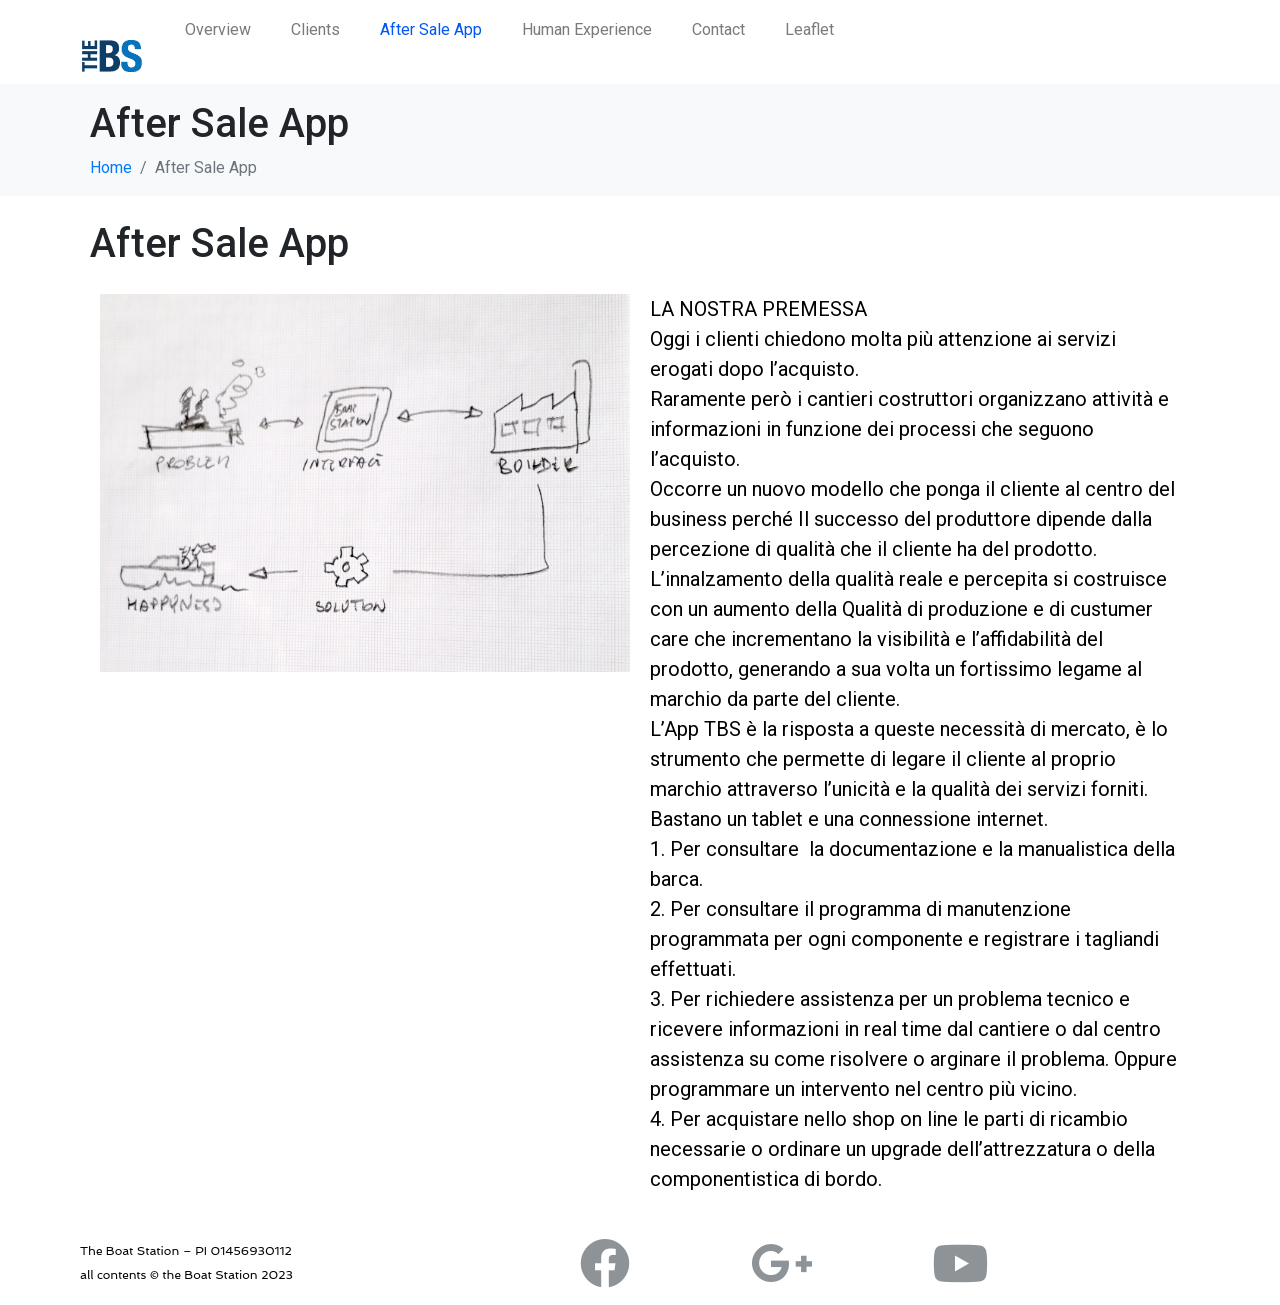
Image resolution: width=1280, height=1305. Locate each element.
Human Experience (587, 29)
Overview (218, 29)
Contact (718, 29)
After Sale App (431, 29)
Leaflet (809, 29)
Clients (315, 29)
